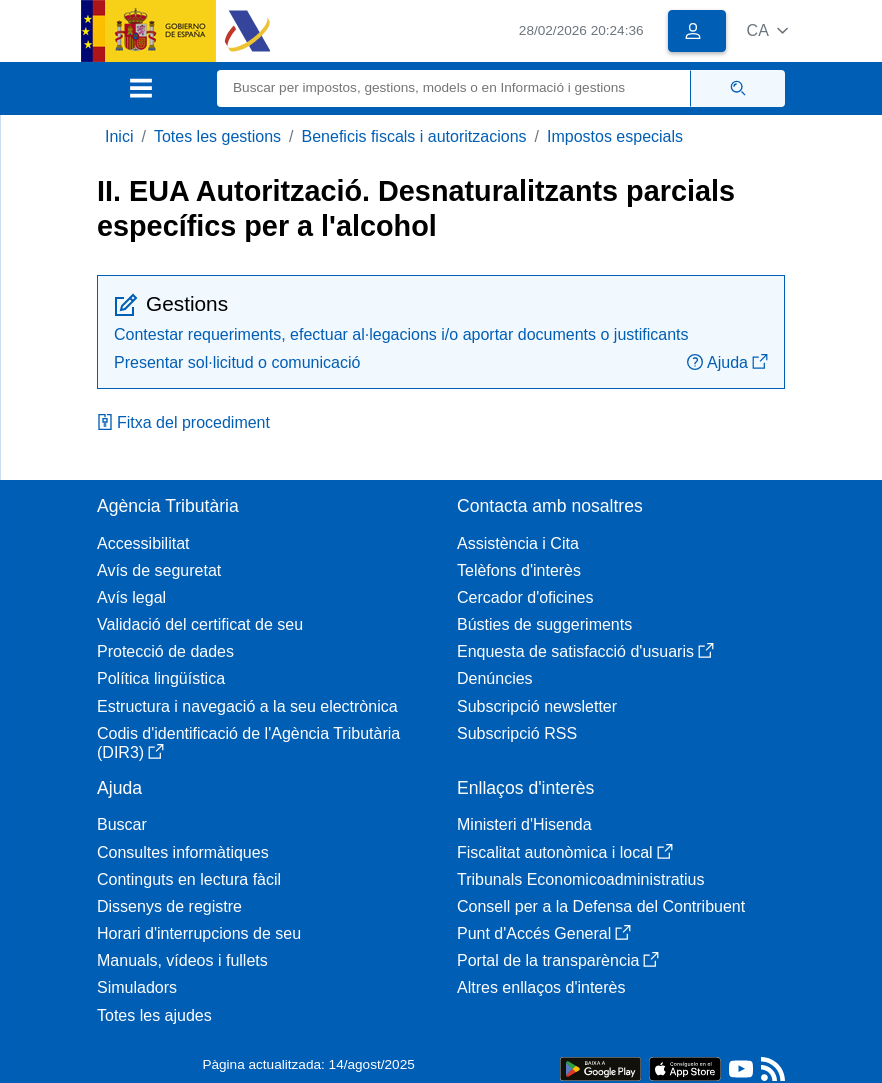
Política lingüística (161, 678)
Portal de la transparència (558, 960)
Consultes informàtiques (183, 852)
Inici (119, 136)
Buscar (122, 824)
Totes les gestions (217, 136)
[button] (767, 30)
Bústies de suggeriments (544, 624)
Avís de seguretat (159, 570)
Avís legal (131, 597)
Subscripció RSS (517, 733)
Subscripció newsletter (537, 706)
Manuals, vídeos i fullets (182, 960)
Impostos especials (615, 136)
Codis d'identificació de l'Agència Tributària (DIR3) (248, 743)
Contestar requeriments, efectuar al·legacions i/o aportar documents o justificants (401, 334)
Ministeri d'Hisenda (524, 824)
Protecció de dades (165, 651)
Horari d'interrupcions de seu (199, 933)
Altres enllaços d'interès (541, 987)
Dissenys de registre (169, 906)
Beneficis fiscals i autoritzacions (414, 136)
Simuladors (137, 987)
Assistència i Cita (518, 543)
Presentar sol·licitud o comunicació (237, 362)
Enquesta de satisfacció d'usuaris (585, 651)
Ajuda (727, 362)
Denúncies (495, 678)
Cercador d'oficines (525, 597)
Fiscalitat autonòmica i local (565, 852)
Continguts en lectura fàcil (189, 879)
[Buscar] (454, 88)
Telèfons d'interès (519, 570)
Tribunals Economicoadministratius (581, 879)
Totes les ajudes (154, 1015)
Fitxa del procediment (183, 422)
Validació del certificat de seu (200, 624)
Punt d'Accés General (544, 933)
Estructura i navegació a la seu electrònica (247, 706)
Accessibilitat (143, 543)
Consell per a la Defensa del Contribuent (601, 906)
